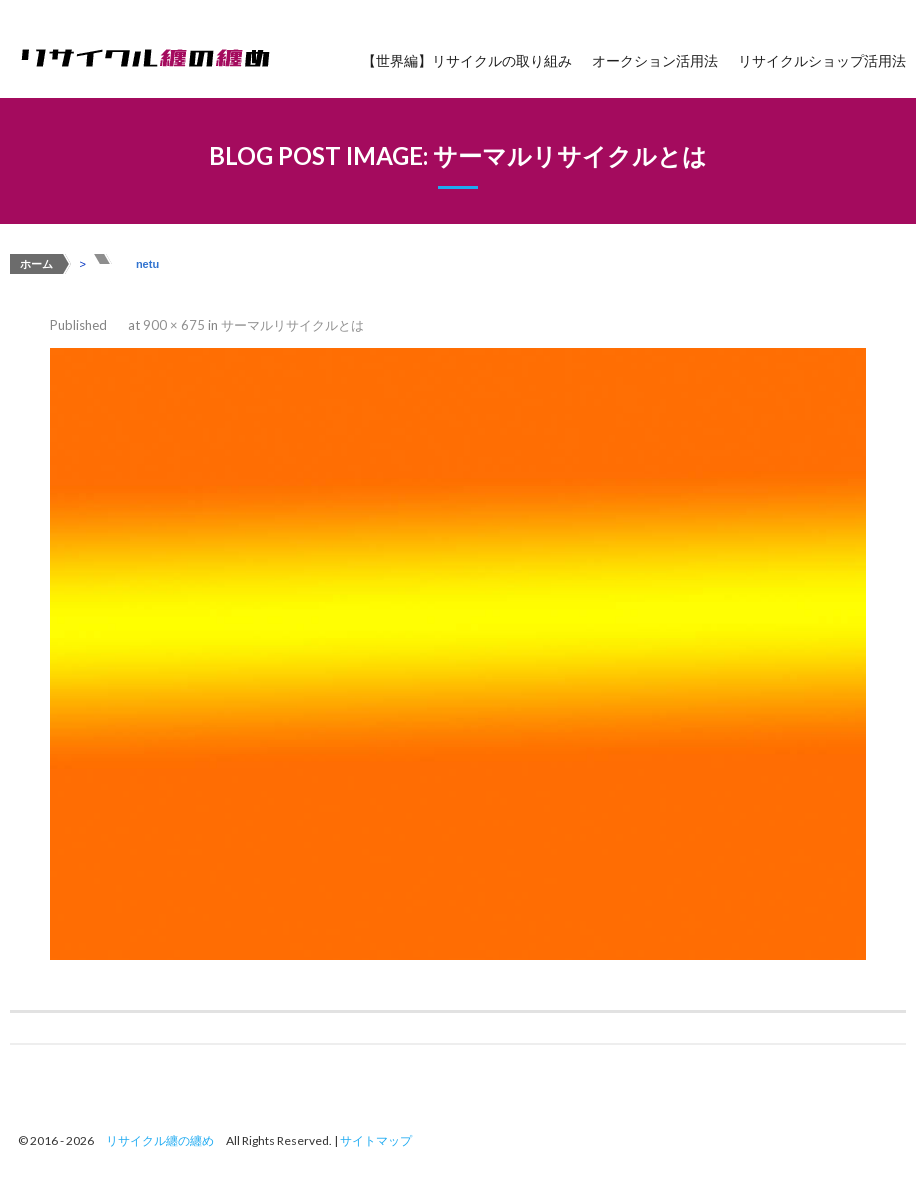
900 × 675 (174, 325)
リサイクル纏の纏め (160, 1140)
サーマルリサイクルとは (292, 325)
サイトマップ (376, 1140)
